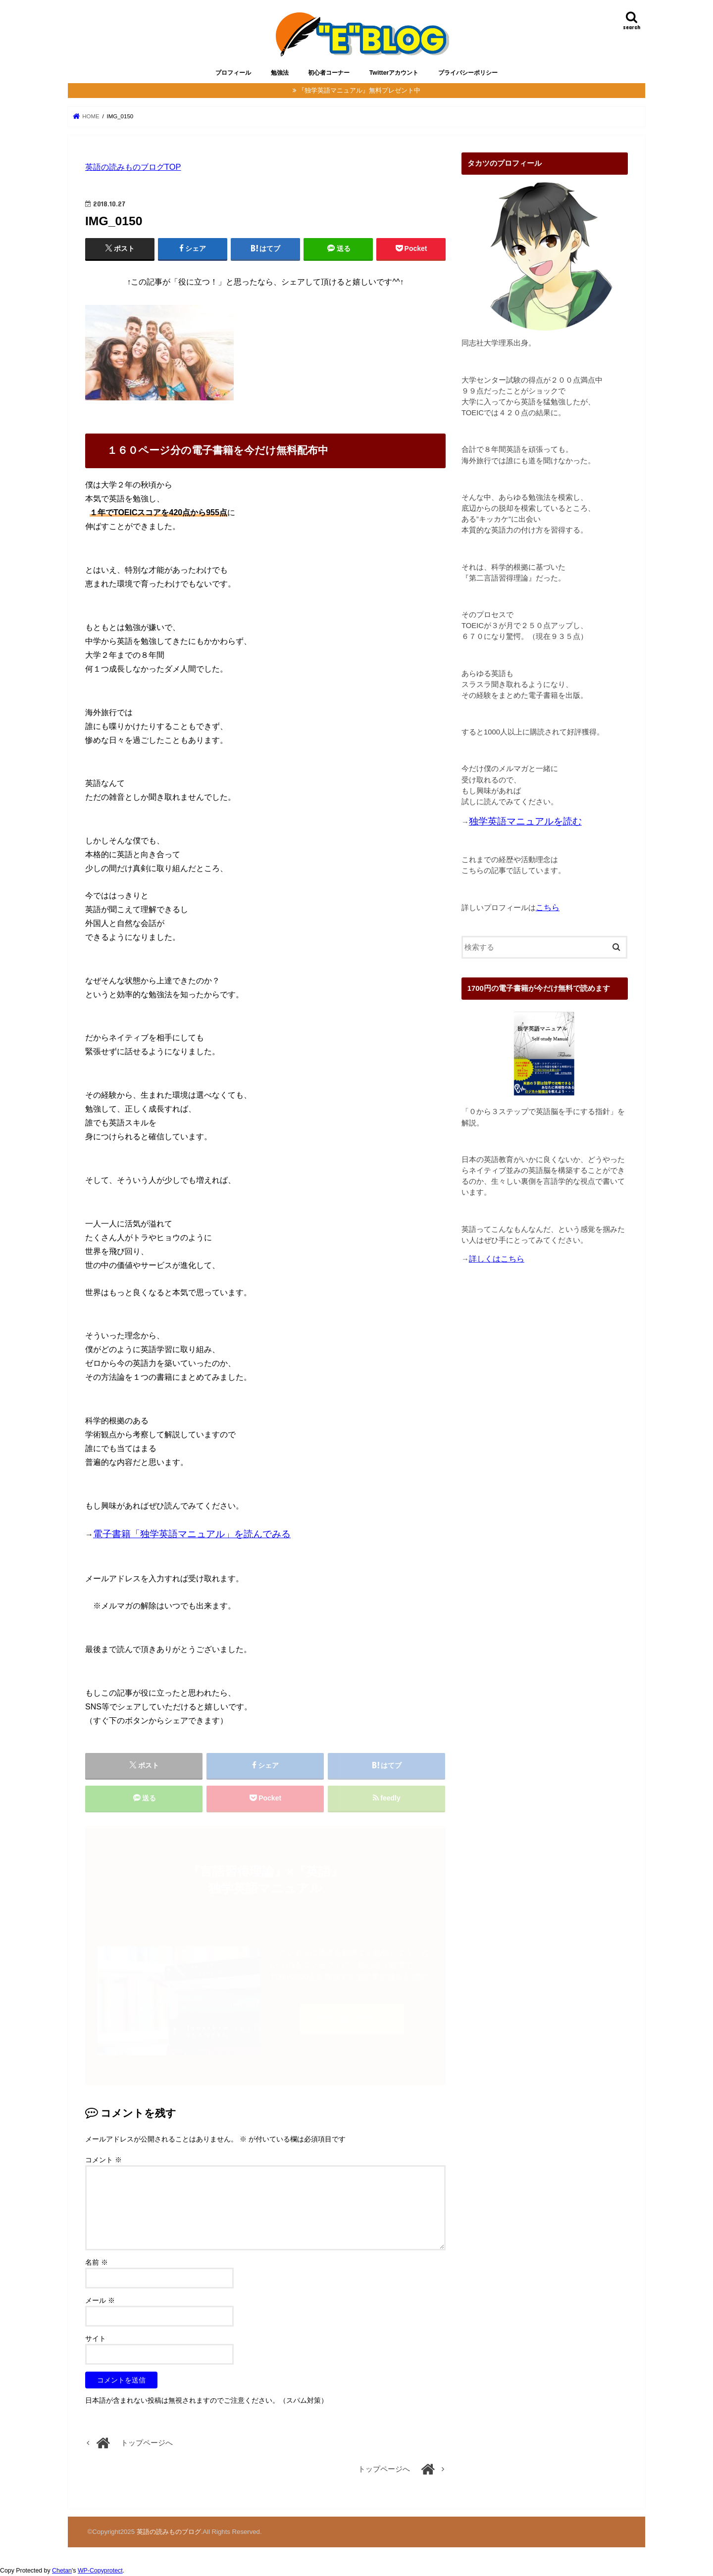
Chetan (62, 2570)
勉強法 (280, 72)
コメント (103, 2160)
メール (100, 2300)
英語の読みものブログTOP (133, 166)
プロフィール (233, 72)
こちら (548, 907)
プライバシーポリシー (468, 72)
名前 (96, 2262)
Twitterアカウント (394, 72)
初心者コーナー (329, 72)
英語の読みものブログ (169, 2531)
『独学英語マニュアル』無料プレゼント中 (359, 90)
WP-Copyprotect (100, 2570)
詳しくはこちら (496, 1259)
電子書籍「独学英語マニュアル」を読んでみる (192, 1534)
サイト (95, 2338)
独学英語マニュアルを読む (525, 821)
